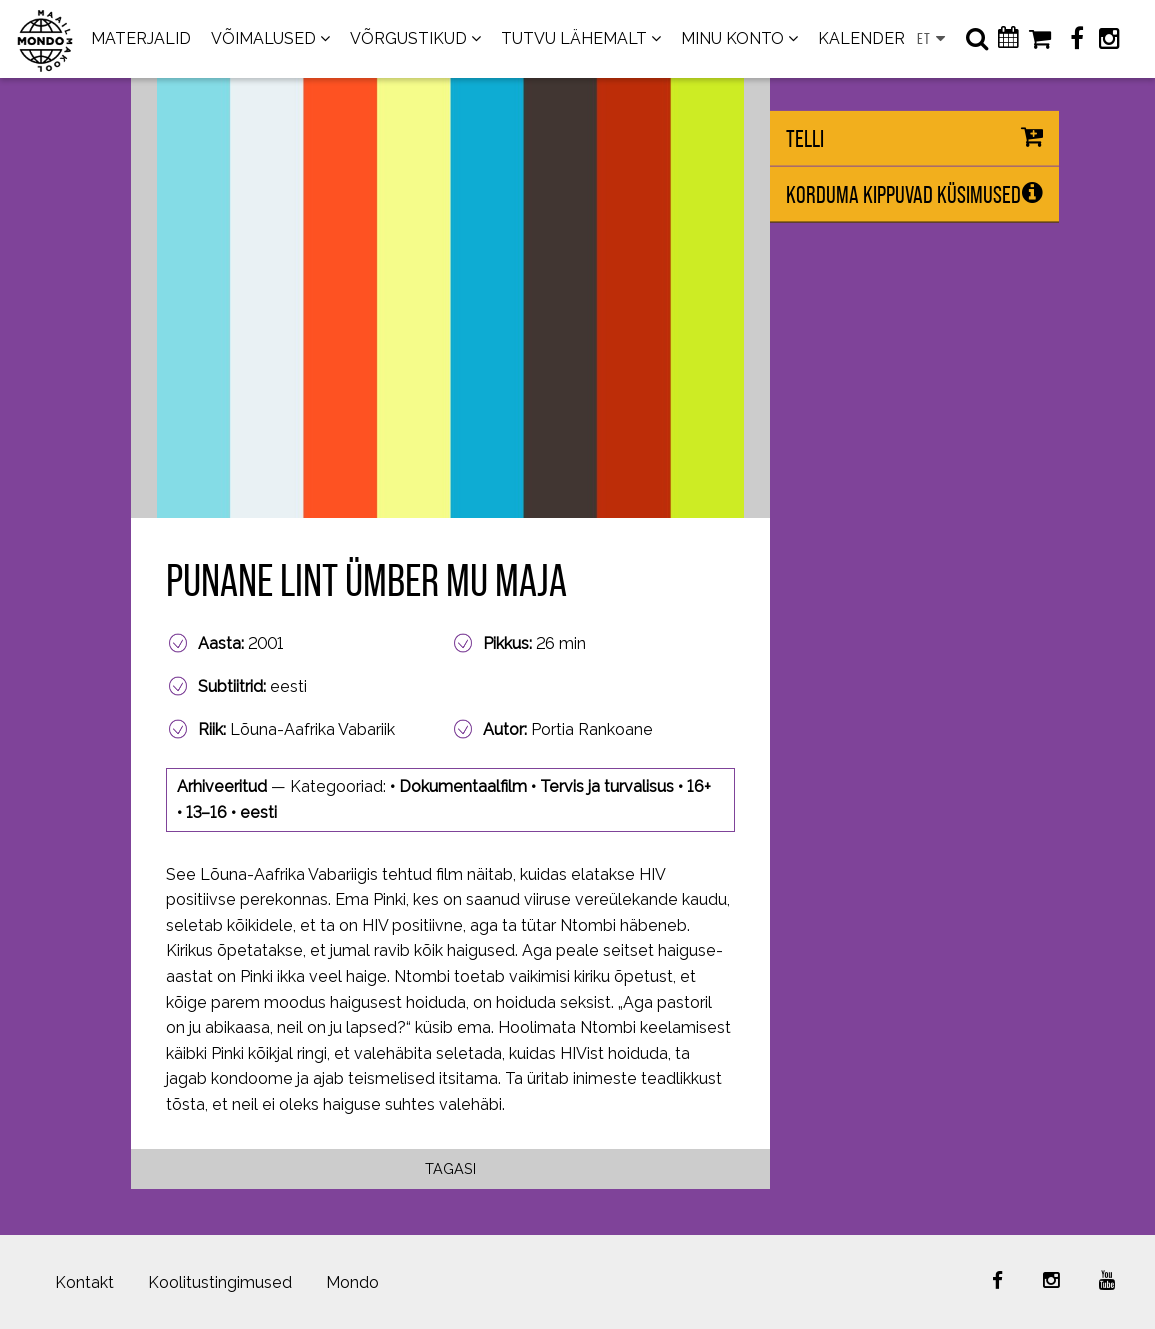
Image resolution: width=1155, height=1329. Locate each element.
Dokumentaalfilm (463, 786)
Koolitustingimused (220, 1282)
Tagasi (450, 1168)
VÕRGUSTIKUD (408, 38)
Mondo (352, 1282)
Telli (805, 138)
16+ (699, 786)
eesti (258, 812)
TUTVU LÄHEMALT (574, 38)
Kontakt (84, 1282)
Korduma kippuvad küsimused (903, 194)
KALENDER (861, 38)
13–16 (206, 812)
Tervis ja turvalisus (607, 786)
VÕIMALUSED (263, 38)
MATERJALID (141, 38)
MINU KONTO (732, 38)
